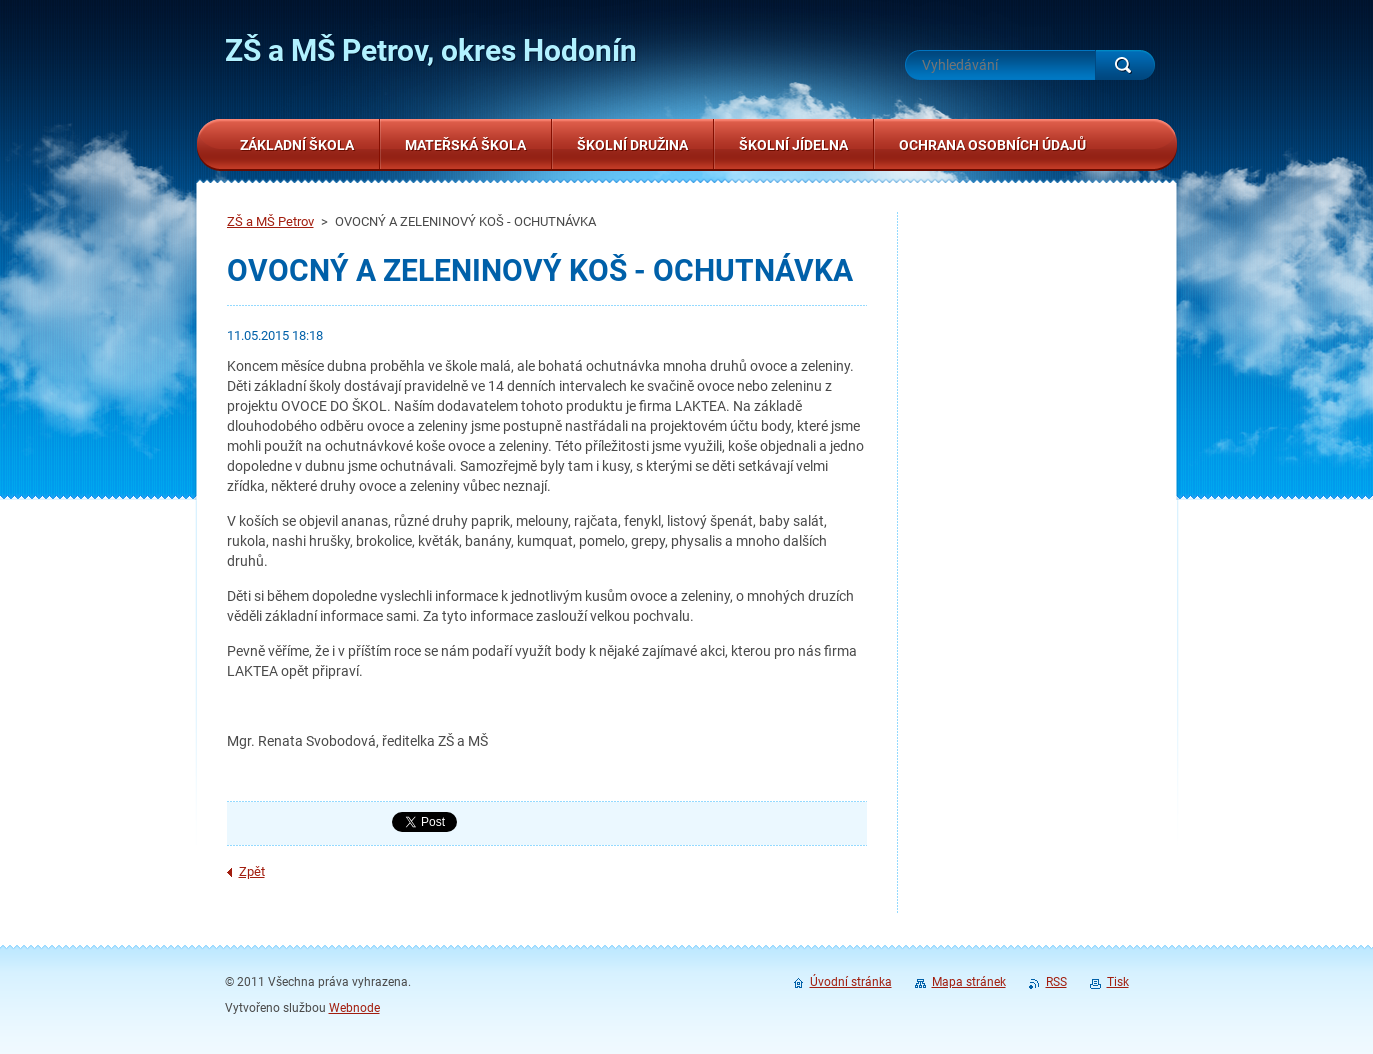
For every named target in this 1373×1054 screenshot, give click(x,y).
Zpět (252, 871)
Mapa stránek (969, 982)
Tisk (1118, 982)
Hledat (1125, 65)
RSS (1056, 982)
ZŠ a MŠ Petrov (270, 221)
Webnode (354, 1008)
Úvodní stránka (851, 982)
